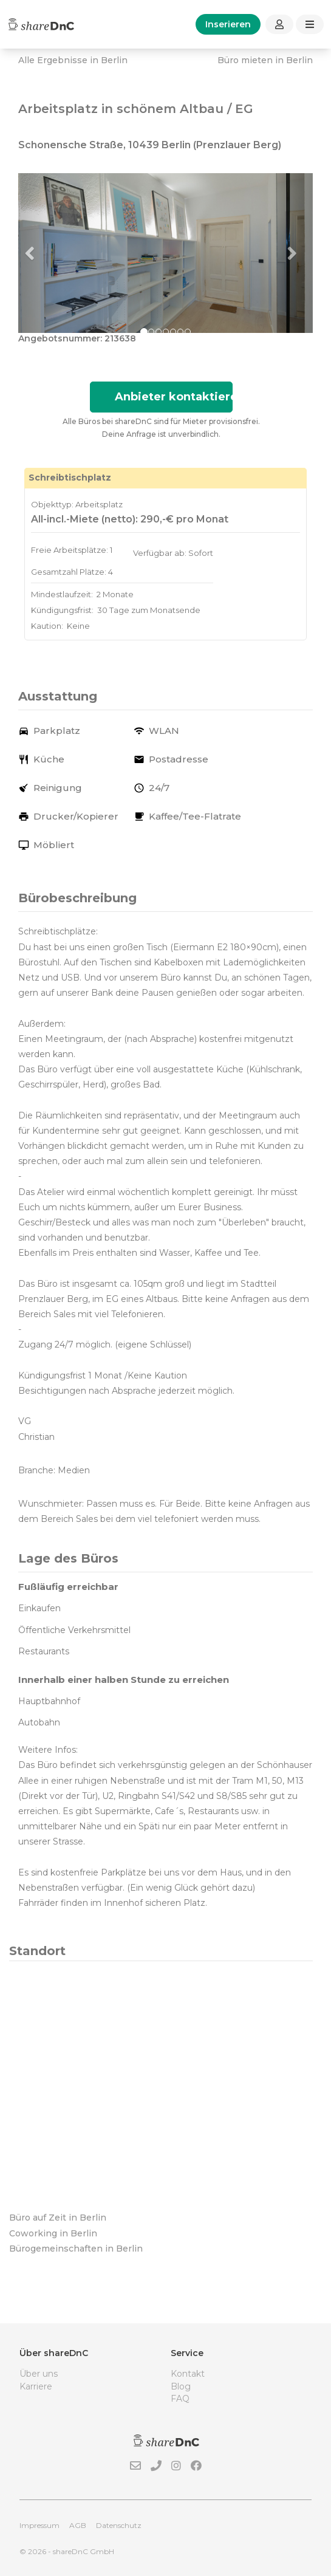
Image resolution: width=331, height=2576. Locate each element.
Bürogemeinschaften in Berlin (76, 2248)
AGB (77, 2525)
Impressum (39, 2525)
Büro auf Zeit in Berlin (57, 2217)
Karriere (35, 2386)
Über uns (38, 2373)
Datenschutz (119, 2525)
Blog (181, 2386)
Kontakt (188, 2373)
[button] (40, 253)
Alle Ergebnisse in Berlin (73, 60)
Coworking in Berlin (53, 2233)
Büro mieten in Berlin (265, 60)
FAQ (180, 2398)
